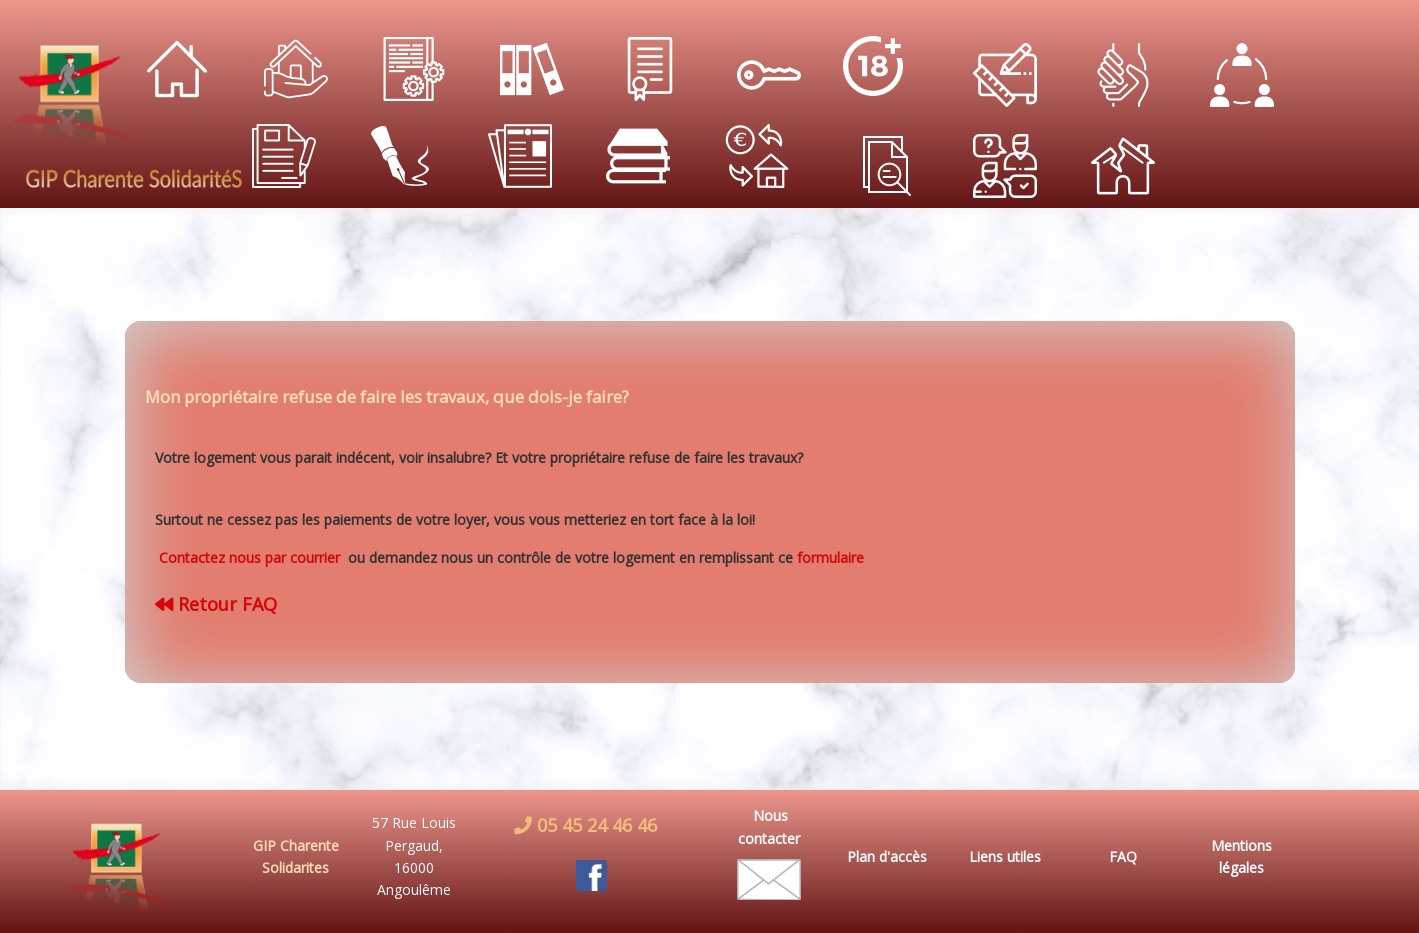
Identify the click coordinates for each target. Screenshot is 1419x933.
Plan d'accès (887, 856)
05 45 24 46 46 (594, 825)
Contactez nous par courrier (251, 557)
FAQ (1123, 856)
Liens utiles (1005, 856)
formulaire (830, 557)
